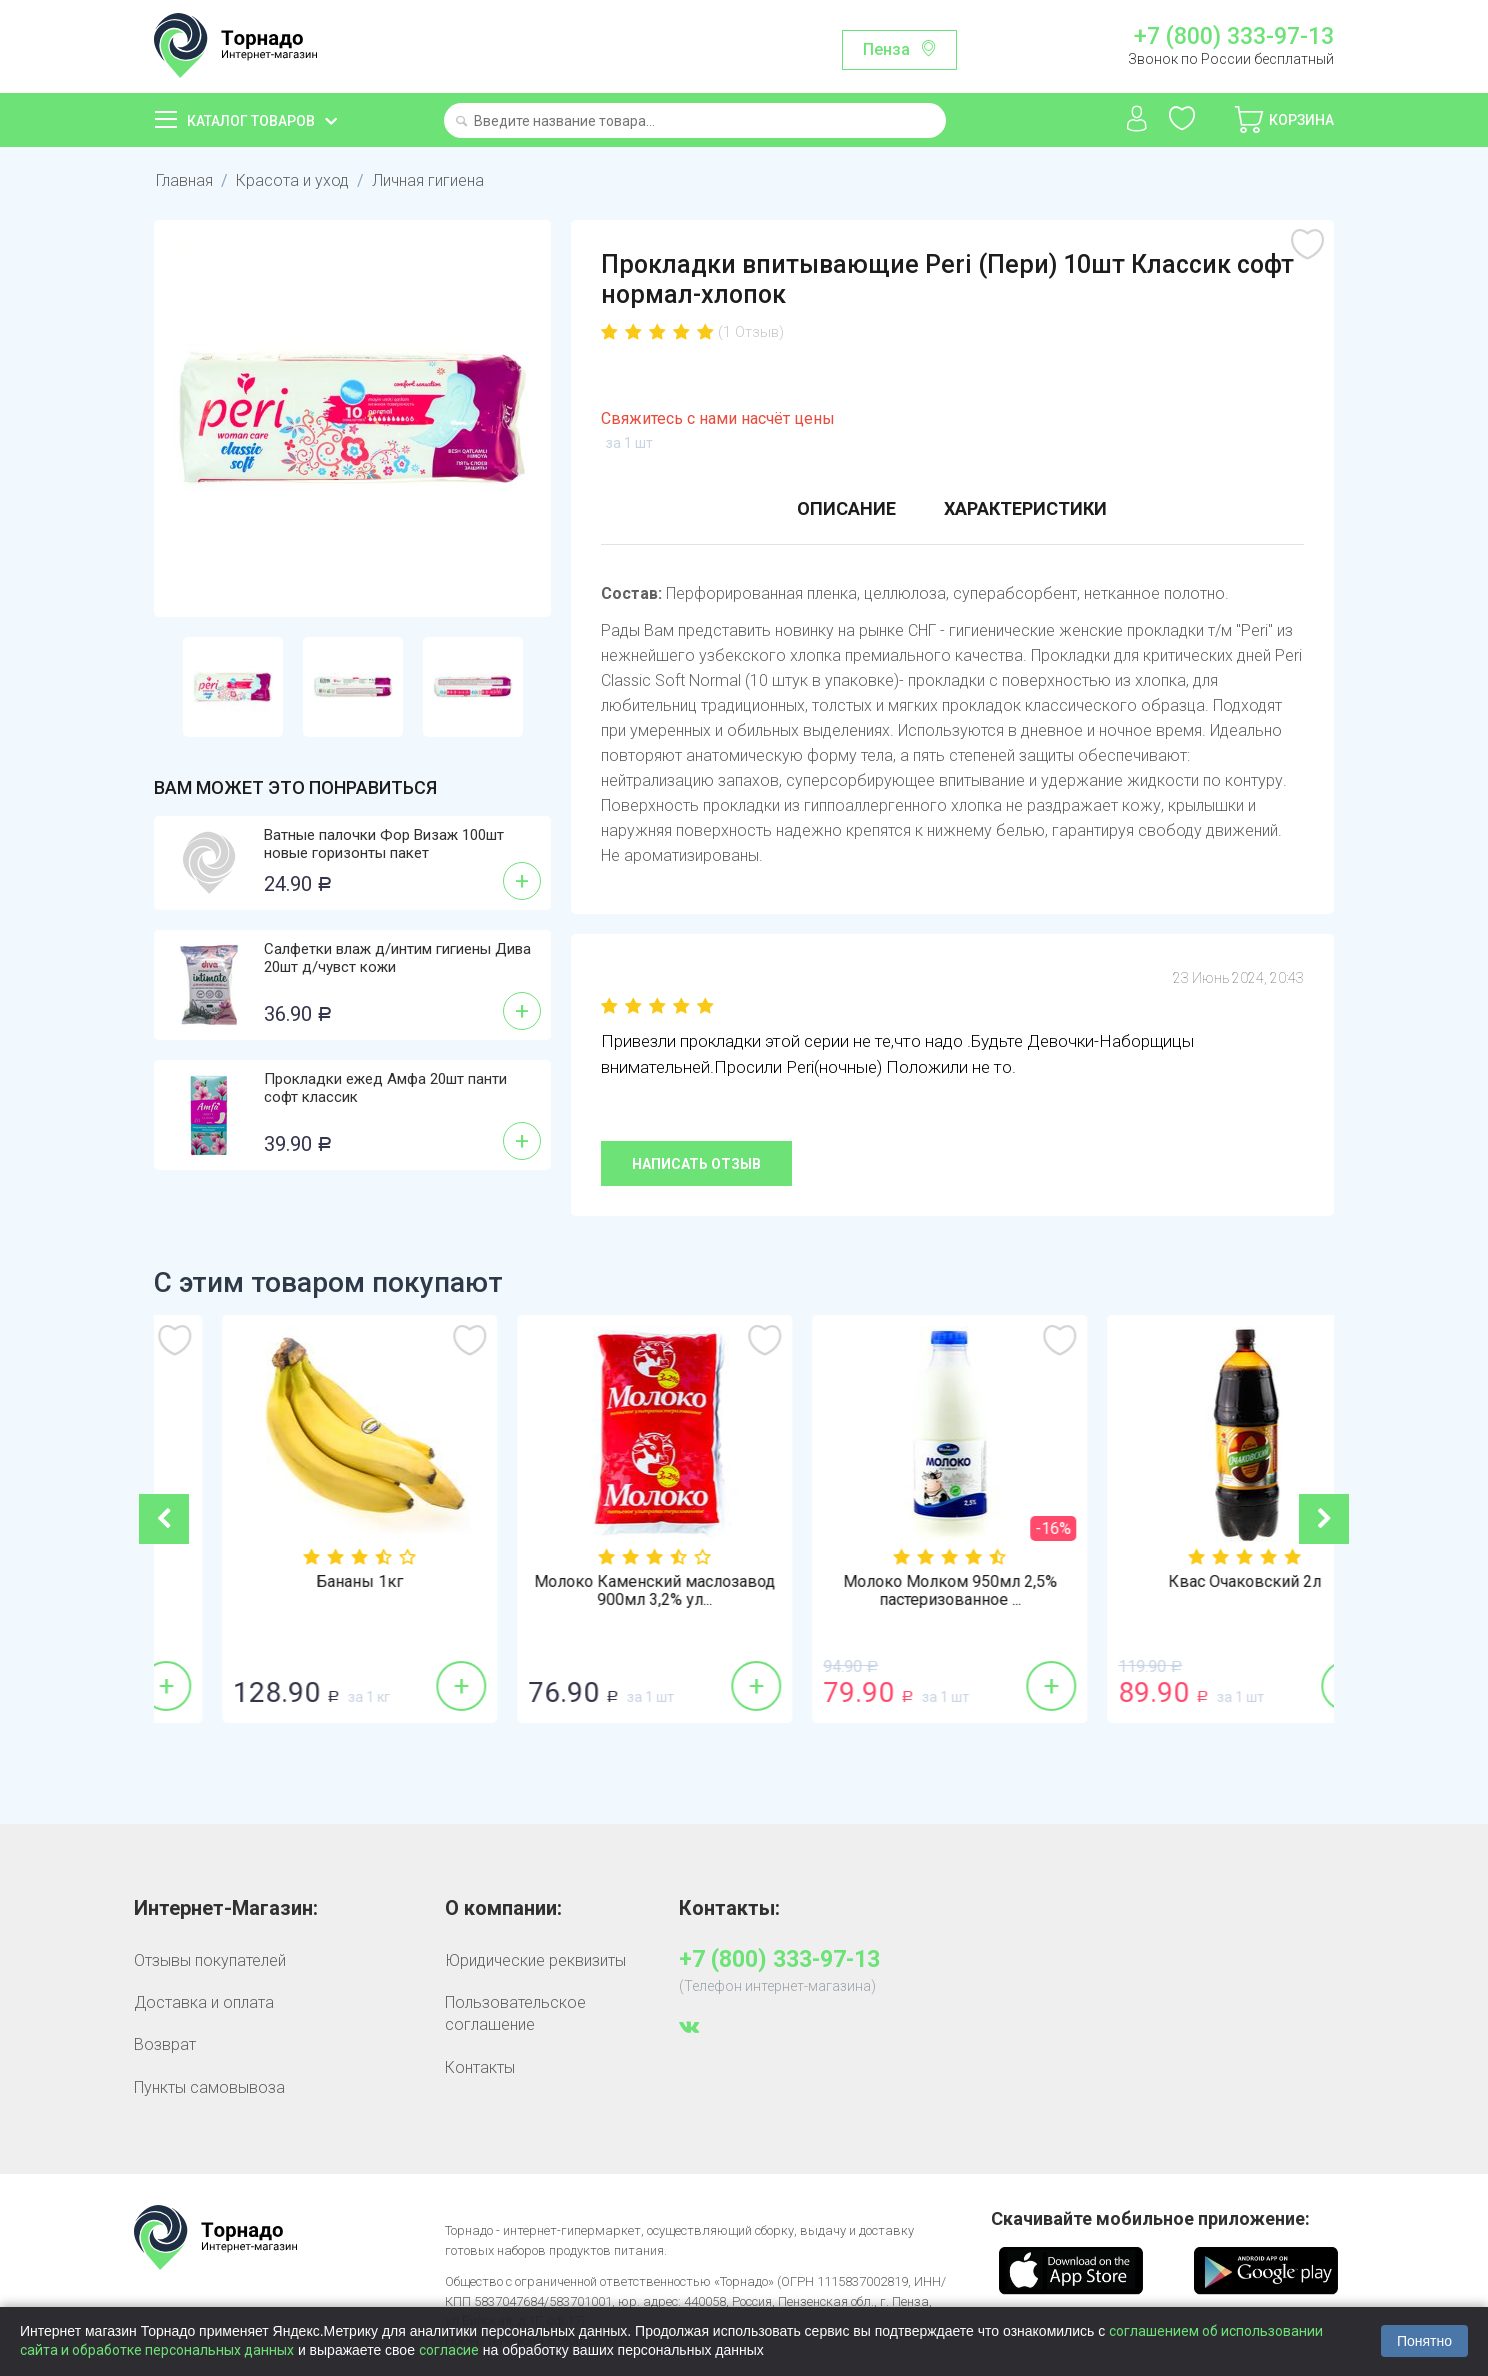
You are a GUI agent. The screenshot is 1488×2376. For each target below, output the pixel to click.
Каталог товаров (251, 121)
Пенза (886, 49)
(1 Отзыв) (751, 332)
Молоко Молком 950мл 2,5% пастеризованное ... (1187, 1591)
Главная (184, 180)
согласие (449, 2350)
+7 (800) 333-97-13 (1234, 37)
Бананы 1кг (596, 1582)
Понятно (1424, 2341)
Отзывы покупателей (210, 1960)
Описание (846, 508)
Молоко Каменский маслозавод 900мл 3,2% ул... (891, 1591)
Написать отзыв (696, 1164)
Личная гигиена (428, 180)
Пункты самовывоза (209, 2087)
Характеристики (1025, 508)
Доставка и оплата (204, 2002)
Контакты (480, 2067)
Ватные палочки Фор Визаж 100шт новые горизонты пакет (384, 844)
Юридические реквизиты (535, 1960)
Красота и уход (292, 180)
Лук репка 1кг (302, 1582)
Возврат (165, 2044)
